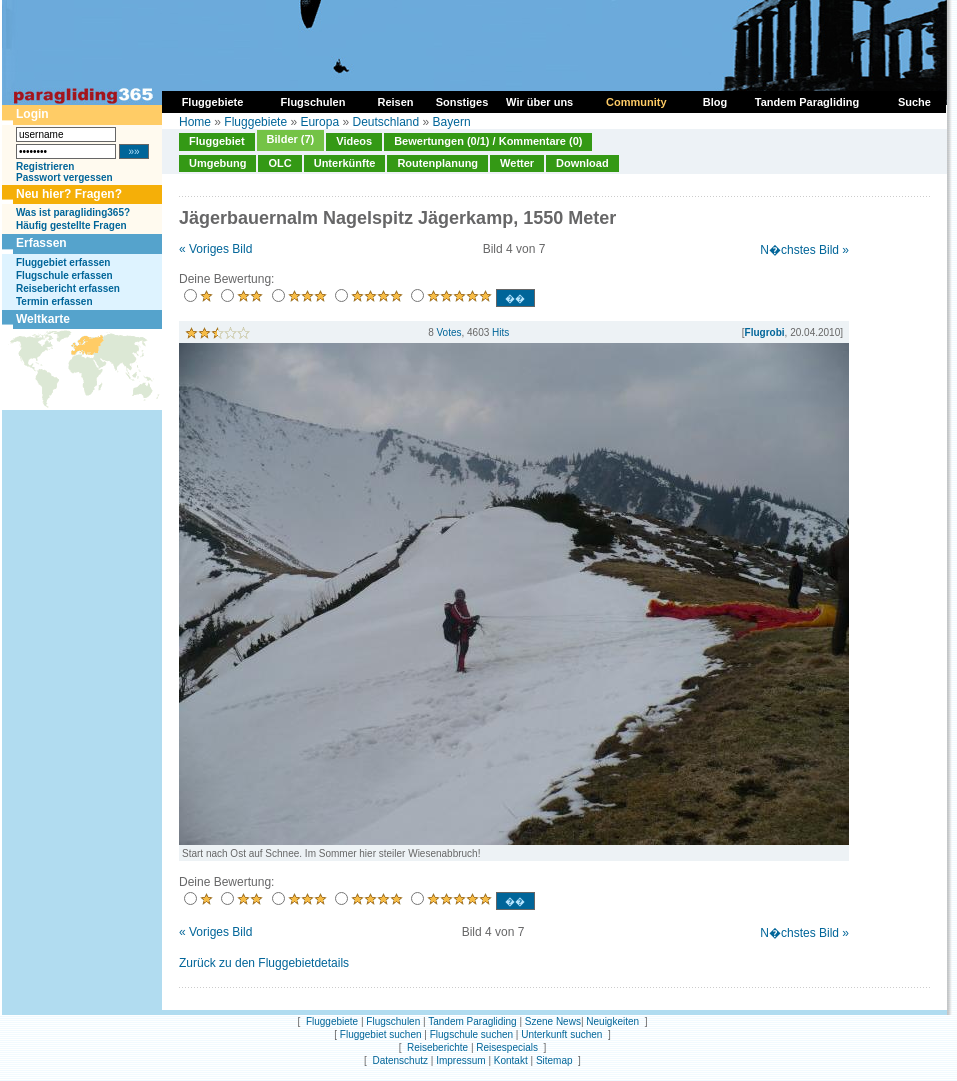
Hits (500, 332)
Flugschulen (393, 1021)
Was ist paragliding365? (73, 212)
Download (582, 163)
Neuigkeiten (612, 1021)
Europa (319, 122)
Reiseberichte (437, 1047)
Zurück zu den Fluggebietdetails (264, 963)
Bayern (452, 122)
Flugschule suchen (471, 1034)
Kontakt (511, 1060)
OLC (279, 163)
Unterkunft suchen (561, 1034)
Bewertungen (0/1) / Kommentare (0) (488, 141)
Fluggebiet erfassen (63, 262)
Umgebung (217, 163)
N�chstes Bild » (804, 250)
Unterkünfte (345, 163)
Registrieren (45, 166)
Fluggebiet (217, 141)
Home (195, 122)
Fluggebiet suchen (381, 1034)
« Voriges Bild (215, 249)
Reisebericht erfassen (68, 288)
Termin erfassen (54, 301)
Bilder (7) (291, 139)
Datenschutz (400, 1060)
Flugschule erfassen (64, 275)
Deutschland (385, 122)
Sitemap (554, 1060)
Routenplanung (437, 163)
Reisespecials (507, 1047)
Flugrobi (765, 332)
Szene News (553, 1021)
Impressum (460, 1060)
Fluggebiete (255, 122)
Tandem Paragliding (472, 1021)
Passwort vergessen (64, 177)
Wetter (517, 163)
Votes (448, 332)
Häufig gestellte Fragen (71, 225)
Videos (354, 141)
